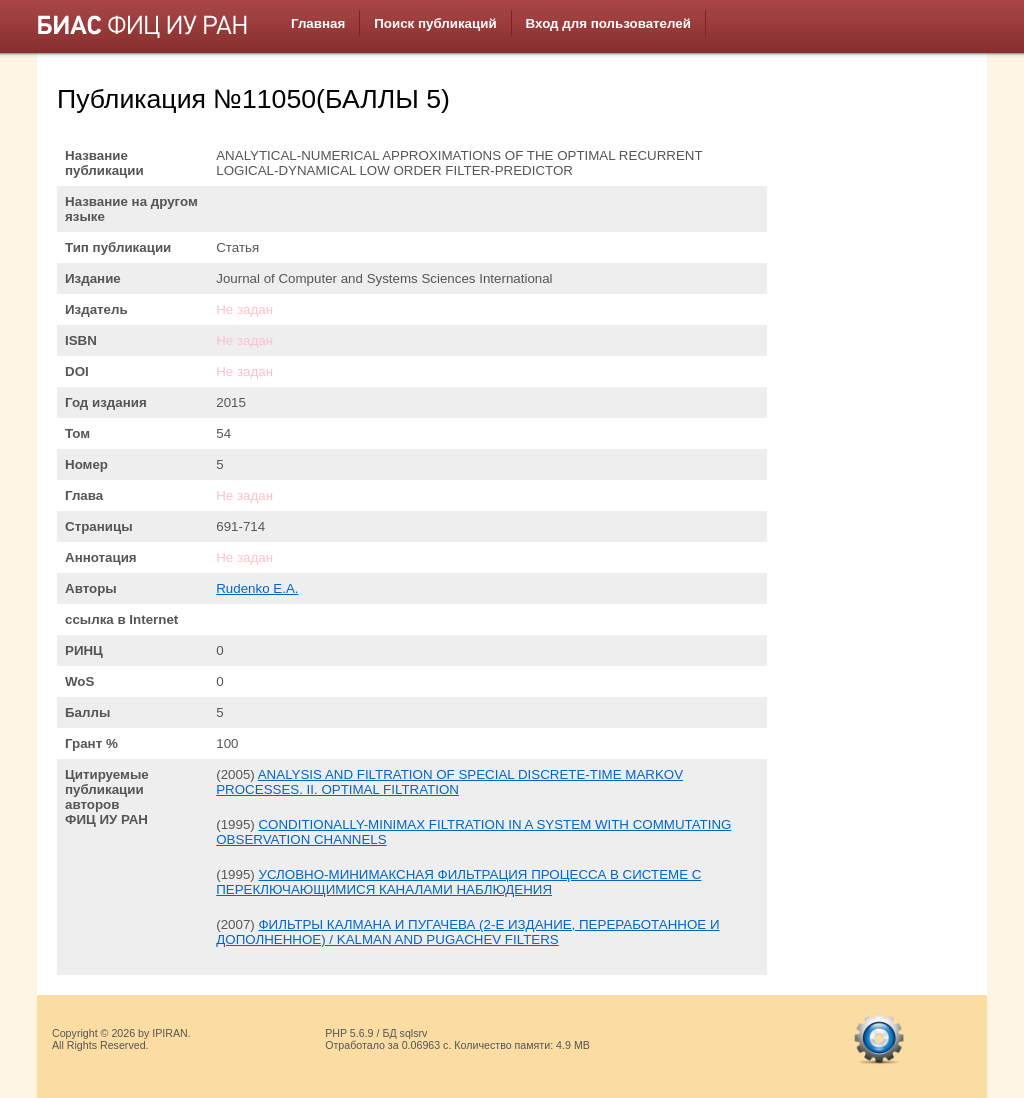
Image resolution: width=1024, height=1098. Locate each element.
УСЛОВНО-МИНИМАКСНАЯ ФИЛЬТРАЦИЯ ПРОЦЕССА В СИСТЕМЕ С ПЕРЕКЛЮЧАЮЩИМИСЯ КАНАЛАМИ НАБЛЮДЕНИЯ (458, 882)
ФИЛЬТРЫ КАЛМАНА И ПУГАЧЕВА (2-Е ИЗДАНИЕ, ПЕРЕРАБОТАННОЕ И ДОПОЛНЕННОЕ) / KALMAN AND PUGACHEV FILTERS (467, 932)
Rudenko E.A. (257, 588)
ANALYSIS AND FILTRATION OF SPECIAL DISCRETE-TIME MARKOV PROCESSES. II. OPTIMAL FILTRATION (449, 782)
